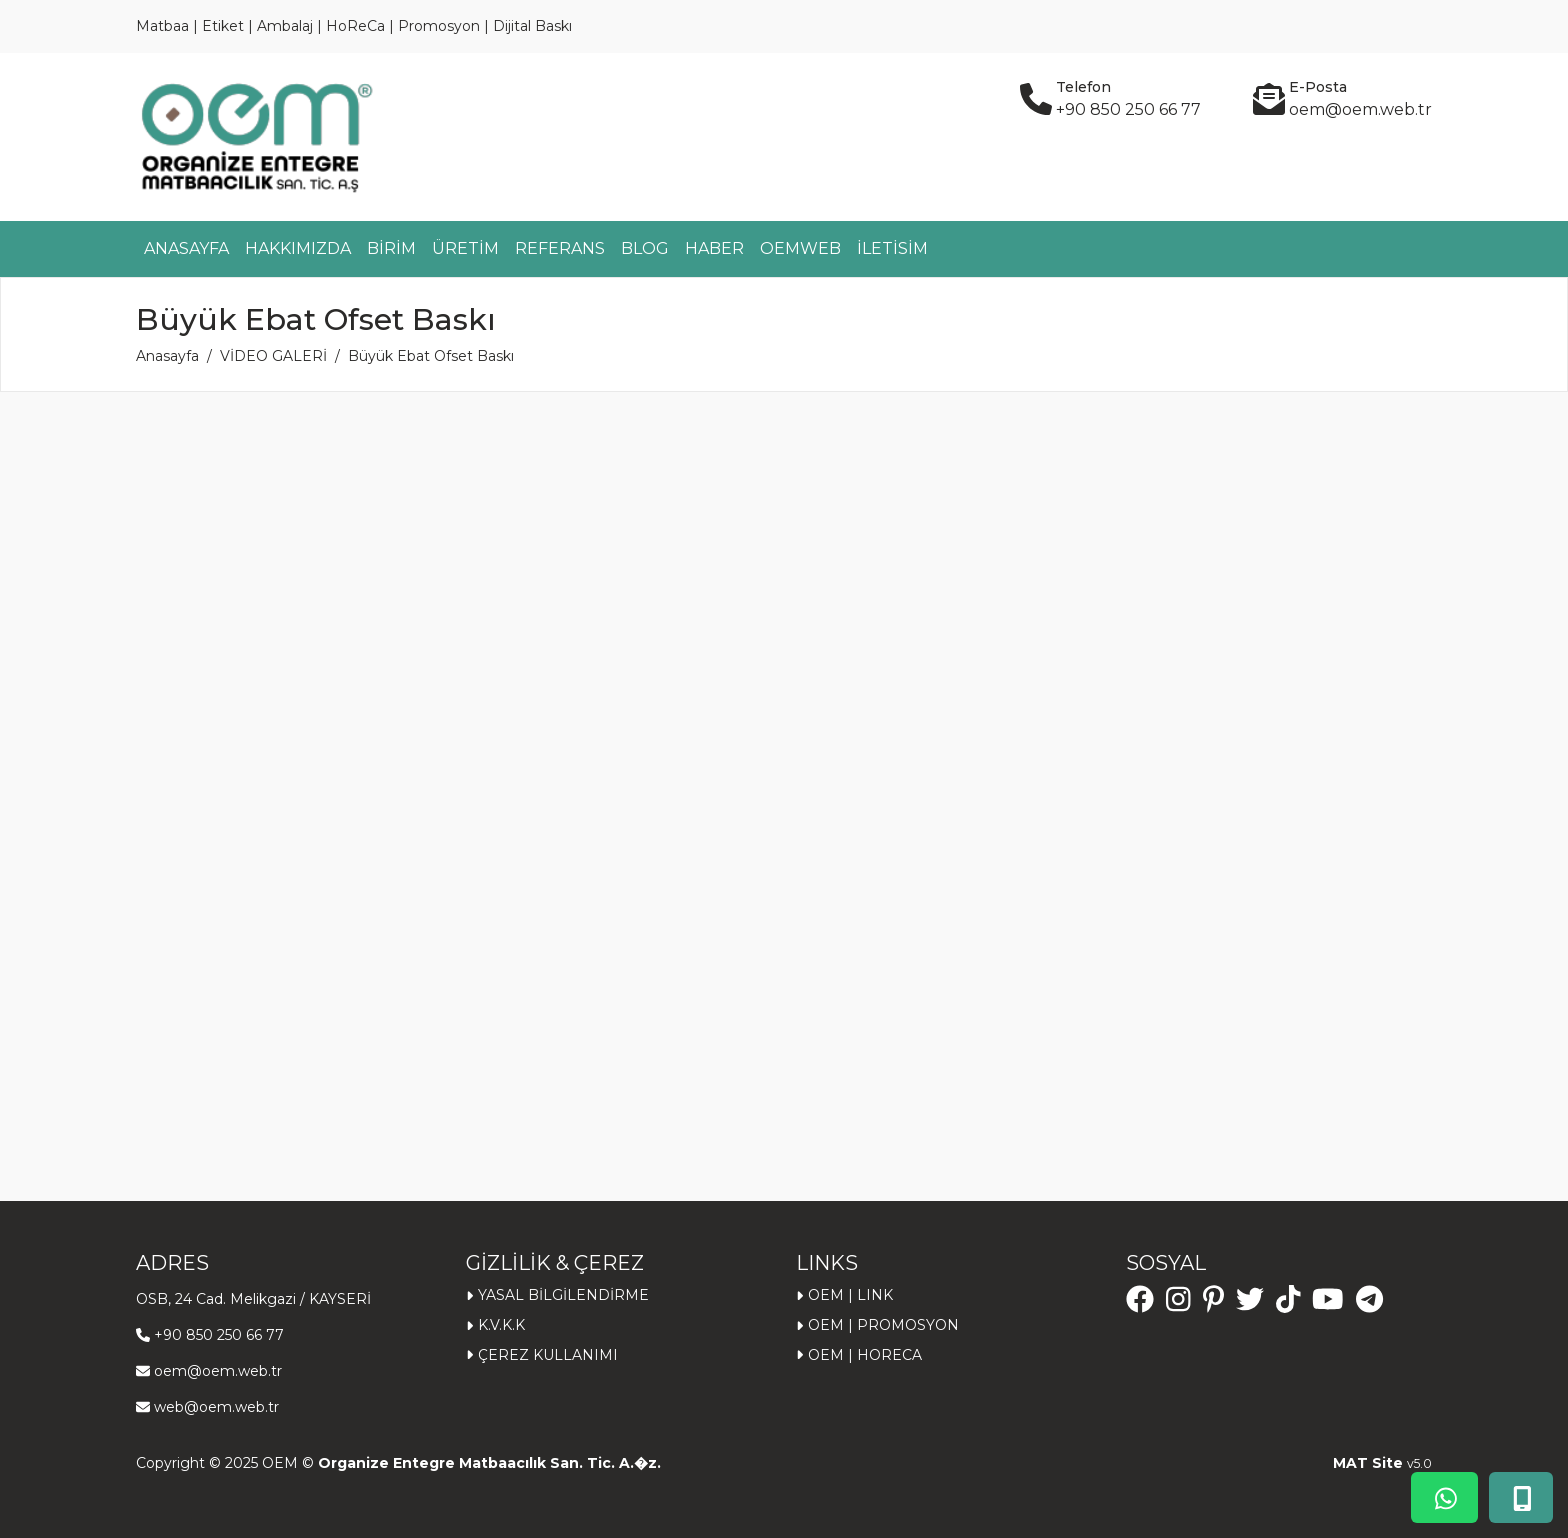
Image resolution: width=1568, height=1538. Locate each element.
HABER (714, 248)
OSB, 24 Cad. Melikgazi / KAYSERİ (253, 1299)
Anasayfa (167, 356)
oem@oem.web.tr (218, 1371)
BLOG (645, 248)
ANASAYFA (186, 248)
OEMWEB (800, 248)
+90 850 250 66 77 (219, 1335)
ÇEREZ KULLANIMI (548, 1355)
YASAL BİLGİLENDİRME (563, 1295)
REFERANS (560, 248)
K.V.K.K (501, 1325)
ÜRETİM (465, 248)
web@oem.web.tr (216, 1407)
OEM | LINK (850, 1295)
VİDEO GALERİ (273, 356)
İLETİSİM (892, 248)
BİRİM (391, 248)
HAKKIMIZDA (298, 248)
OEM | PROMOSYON (883, 1325)
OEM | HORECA (865, 1355)
